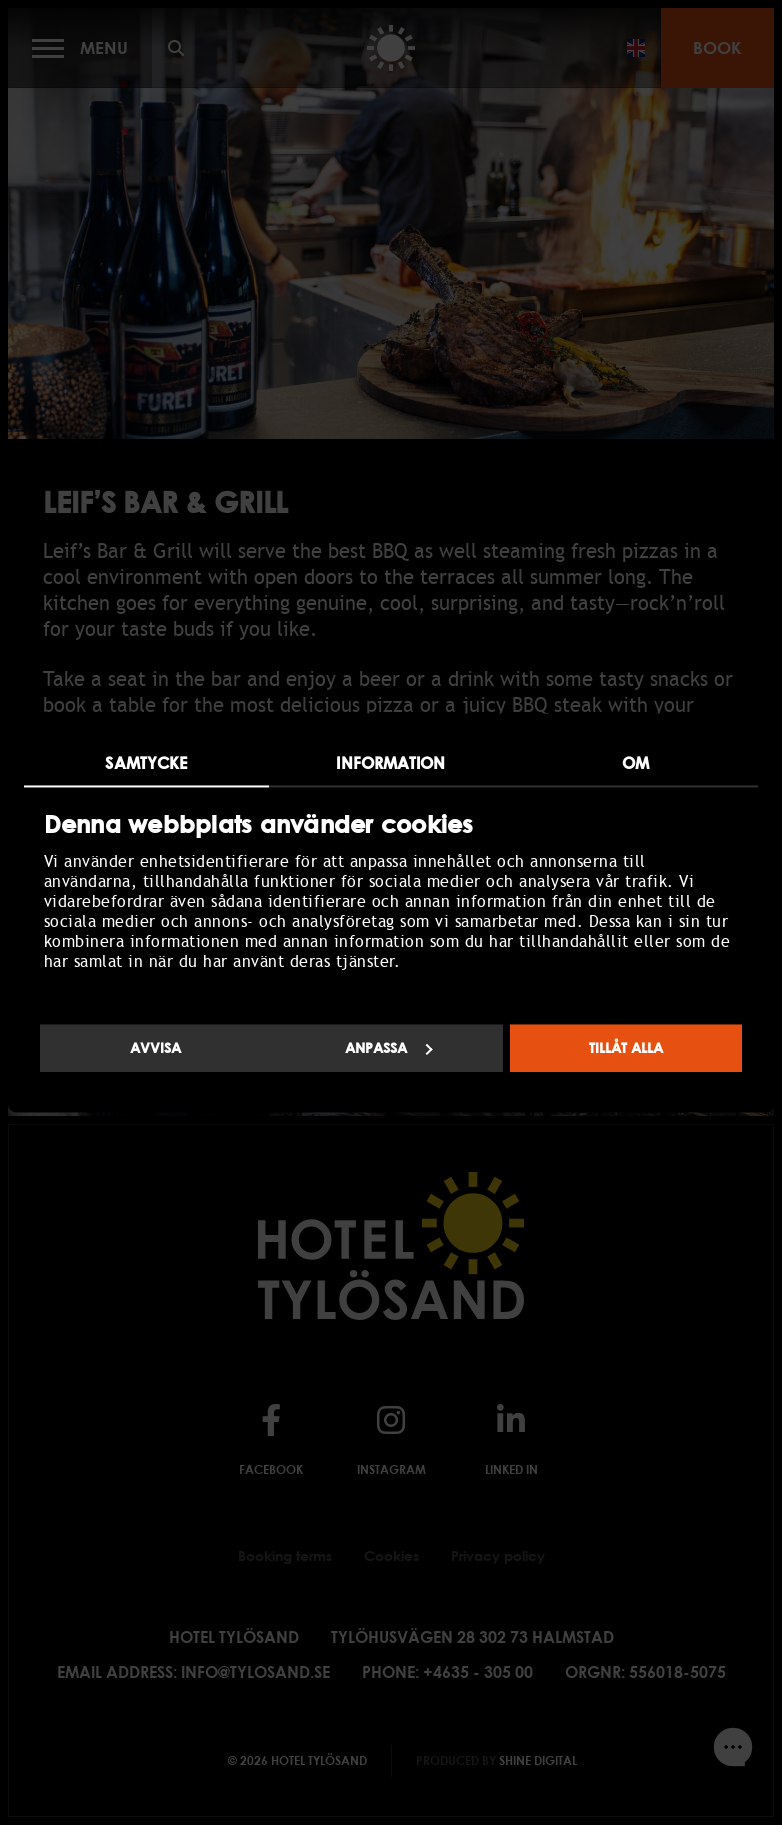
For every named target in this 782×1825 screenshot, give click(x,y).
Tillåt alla (626, 1047)
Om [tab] (635, 763)
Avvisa (155, 1047)
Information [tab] (390, 763)
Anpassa (389, 1047)
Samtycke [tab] (146, 763)
